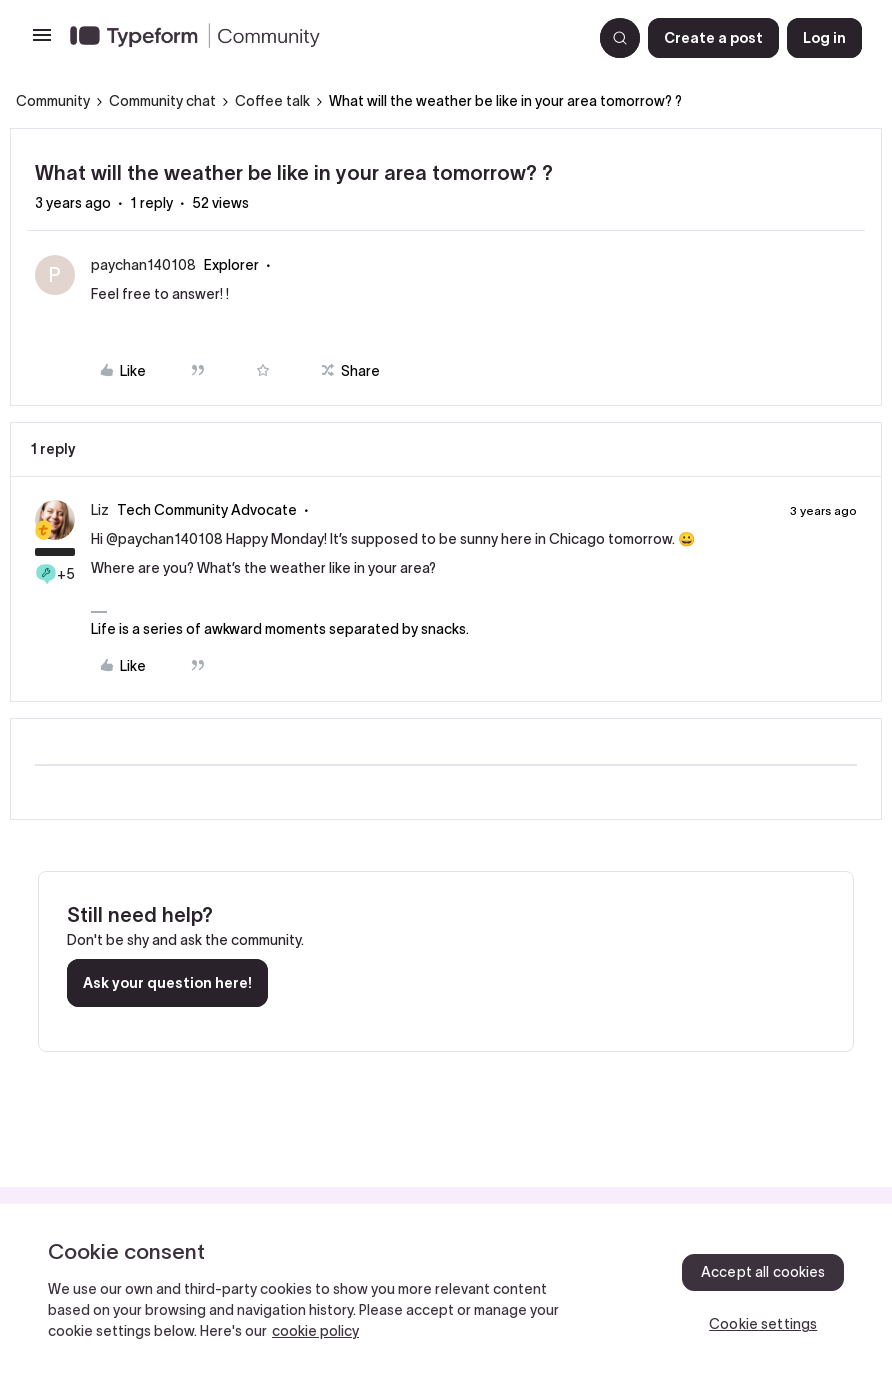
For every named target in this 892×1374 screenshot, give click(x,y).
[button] (42, 42)
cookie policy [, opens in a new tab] (315, 1331)
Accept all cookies (763, 1272)
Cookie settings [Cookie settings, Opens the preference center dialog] (763, 1324)
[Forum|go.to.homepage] (323, 38)
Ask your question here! (167, 983)
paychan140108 (143, 265)
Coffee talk (272, 101)
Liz (100, 510)
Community (53, 101)
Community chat (162, 101)
